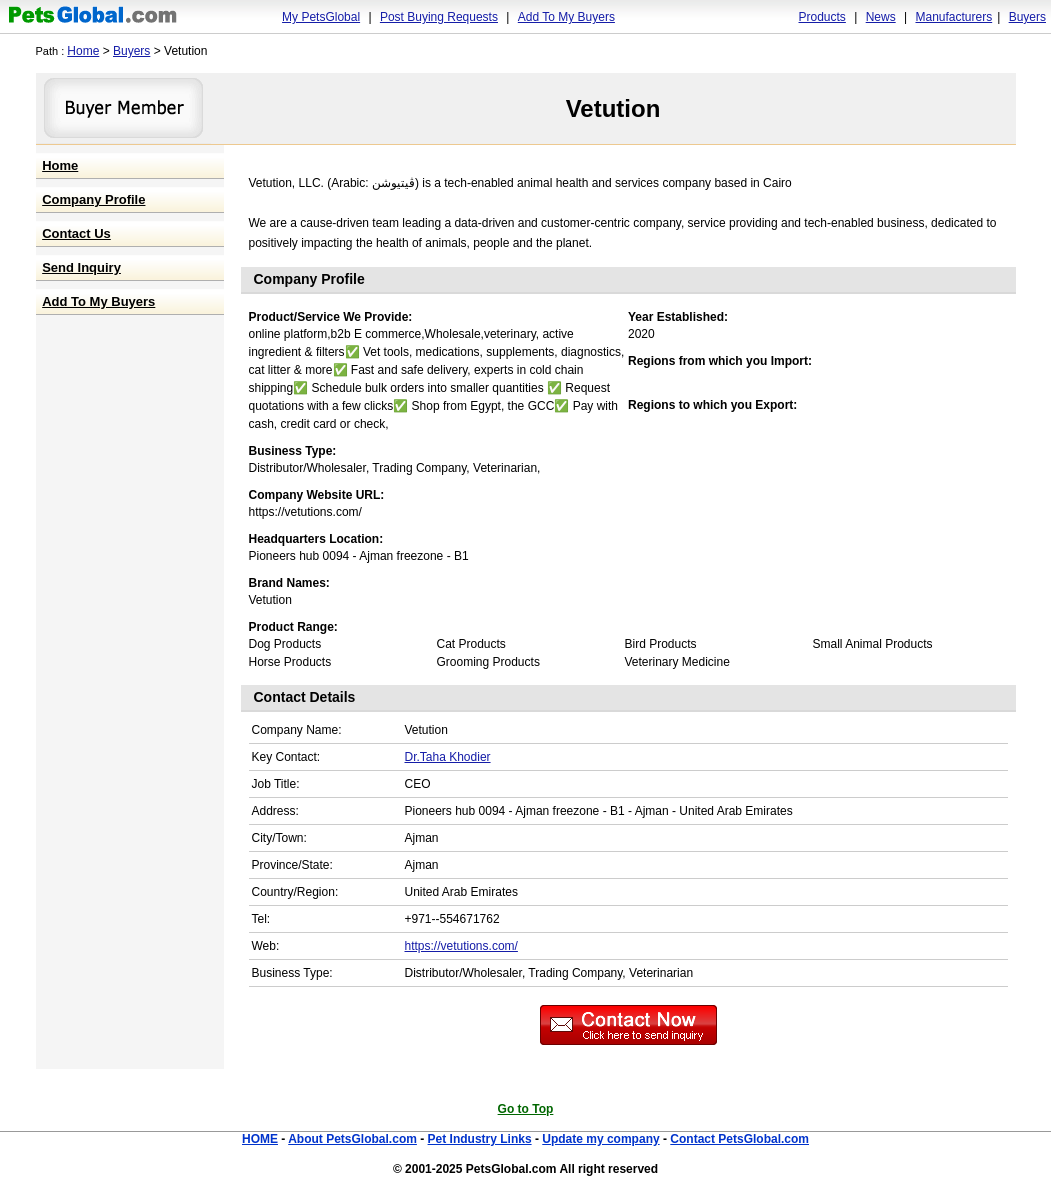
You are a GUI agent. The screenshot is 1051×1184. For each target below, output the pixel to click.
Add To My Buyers (566, 17)
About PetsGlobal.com (352, 1139)
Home (83, 51)
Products (822, 17)
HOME (260, 1139)
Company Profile (93, 199)
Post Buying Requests (439, 17)
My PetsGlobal (321, 17)
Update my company (600, 1139)
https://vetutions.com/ (461, 946)
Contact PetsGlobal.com (739, 1139)
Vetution (613, 108)
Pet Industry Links (480, 1139)
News (881, 17)
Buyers (1027, 17)
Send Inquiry (81, 267)
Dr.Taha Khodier (448, 757)
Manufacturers (953, 17)
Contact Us (76, 233)
